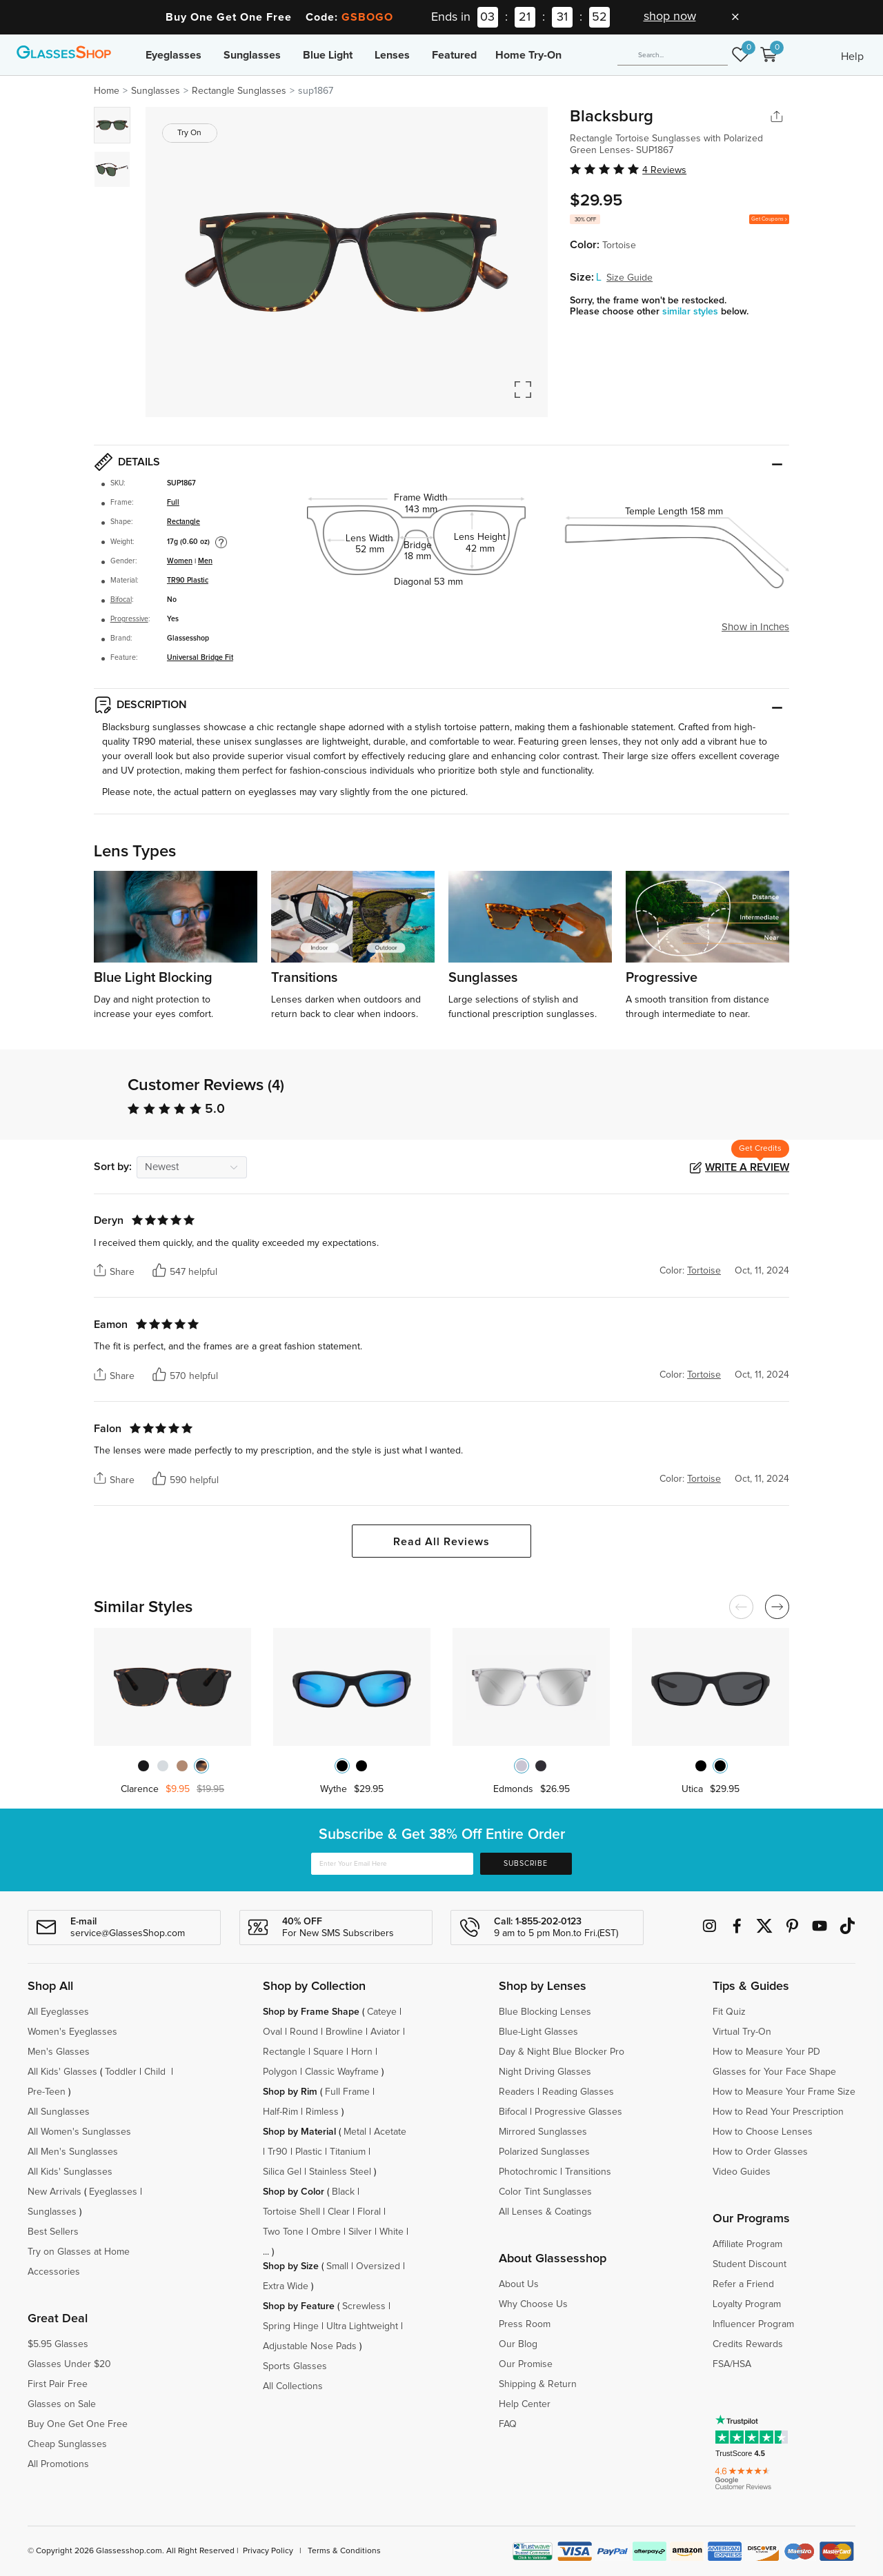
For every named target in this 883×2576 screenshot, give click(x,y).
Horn (362, 2052)
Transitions (588, 2172)
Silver (360, 2232)
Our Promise (526, 2364)
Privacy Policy (268, 2551)
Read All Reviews (441, 1541)
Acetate (390, 2132)
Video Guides (742, 2172)
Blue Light (328, 55)
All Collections (293, 2386)
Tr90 (278, 2152)
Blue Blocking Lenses (545, 2012)
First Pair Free (58, 2384)
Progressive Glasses (578, 2112)
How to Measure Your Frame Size (784, 2092)
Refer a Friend (743, 2284)
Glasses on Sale (62, 2404)
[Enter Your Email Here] (392, 1864)
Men (205, 561)
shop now (670, 16)
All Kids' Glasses (62, 2072)
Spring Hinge (291, 2326)
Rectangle (183, 522)
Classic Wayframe (342, 2072)
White (391, 2232)
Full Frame (347, 2092)
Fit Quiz (729, 2012)
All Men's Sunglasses (73, 2152)
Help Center (524, 2404)
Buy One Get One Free (78, 2424)
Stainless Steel (340, 2172)
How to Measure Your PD (766, 2052)
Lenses (392, 55)
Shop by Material (299, 2132)
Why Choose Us (533, 2304)
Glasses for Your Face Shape (774, 2072)
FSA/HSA (732, 2364)
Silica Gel (282, 2172)
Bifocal (121, 599)
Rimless (322, 2112)
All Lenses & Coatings (545, 2212)
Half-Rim (280, 2112)
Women (179, 561)
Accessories (54, 2272)
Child (156, 2072)
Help (852, 56)
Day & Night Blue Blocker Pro (561, 2052)
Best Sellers (53, 2232)
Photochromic (528, 2172)
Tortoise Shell (291, 2212)
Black (343, 2192)
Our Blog (518, 2344)
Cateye (382, 2012)
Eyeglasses (173, 55)
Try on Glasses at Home (79, 2252)
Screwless (364, 2306)
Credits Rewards (748, 2344)
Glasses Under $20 (69, 2364)
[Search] (672, 55)
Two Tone (283, 2232)
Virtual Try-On (742, 2032)
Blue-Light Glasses (538, 2032)
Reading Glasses (578, 2092)
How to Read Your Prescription (778, 2112)
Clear (339, 2212)
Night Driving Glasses (545, 2072)
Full (173, 502)
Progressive (129, 619)
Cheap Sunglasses (67, 2444)
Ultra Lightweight (362, 2326)
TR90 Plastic (187, 580)
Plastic (308, 2152)
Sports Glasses (295, 2366)
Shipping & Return (538, 2384)
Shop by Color (293, 2192)
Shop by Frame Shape (311, 2012)
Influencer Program (753, 2324)
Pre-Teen (47, 2092)
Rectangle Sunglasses (239, 91)
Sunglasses (252, 55)
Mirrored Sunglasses (543, 2132)
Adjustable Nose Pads (310, 2346)
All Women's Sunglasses (79, 2132)
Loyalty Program (747, 2304)
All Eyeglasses (58, 2012)
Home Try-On (528, 55)
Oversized (378, 2266)
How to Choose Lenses (763, 2132)
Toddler (121, 2072)
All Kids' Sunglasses (70, 2172)
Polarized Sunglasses (544, 2152)
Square (328, 2052)
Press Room (524, 2324)
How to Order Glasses (760, 2152)
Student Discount (749, 2264)
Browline (344, 2032)
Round (304, 2032)
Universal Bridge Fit (200, 657)
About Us (519, 2284)
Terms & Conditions (344, 2551)
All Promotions (58, 2464)
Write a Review (747, 1167)
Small (337, 2266)
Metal (355, 2132)
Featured (454, 55)
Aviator (385, 2032)
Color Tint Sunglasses (545, 2192)
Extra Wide (285, 2286)
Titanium (348, 2152)
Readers (517, 2092)
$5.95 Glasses (58, 2344)
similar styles (691, 311)
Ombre (326, 2232)
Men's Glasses (59, 2052)
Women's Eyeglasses (72, 2032)
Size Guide (629, 278)
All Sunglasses (59, 2112)
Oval (272, 2032)
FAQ (508, 2424)
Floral (369, 2212)
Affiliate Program (747, 2244)
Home (106, 91)
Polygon (280, 2072)
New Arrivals (54, 2192)
